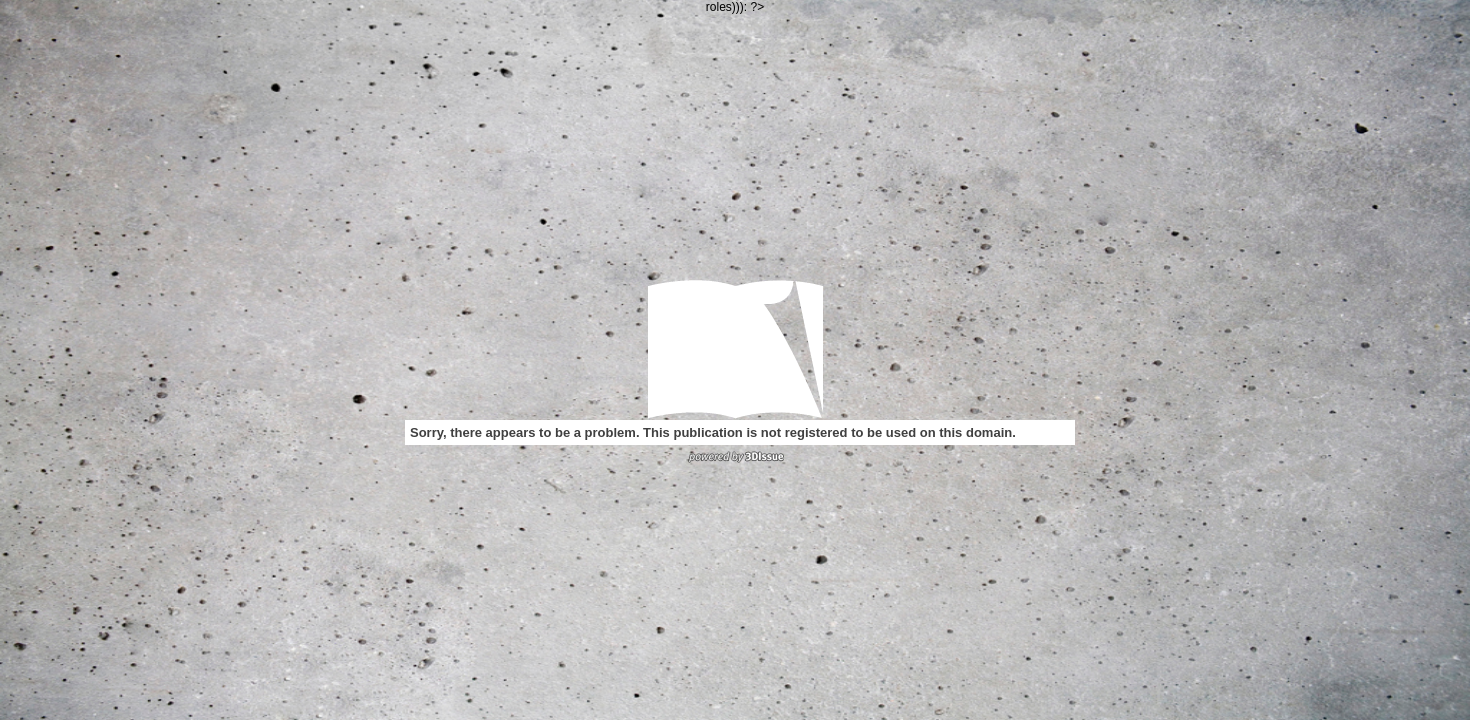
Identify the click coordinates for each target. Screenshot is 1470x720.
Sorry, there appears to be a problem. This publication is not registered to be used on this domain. (713, 432)
